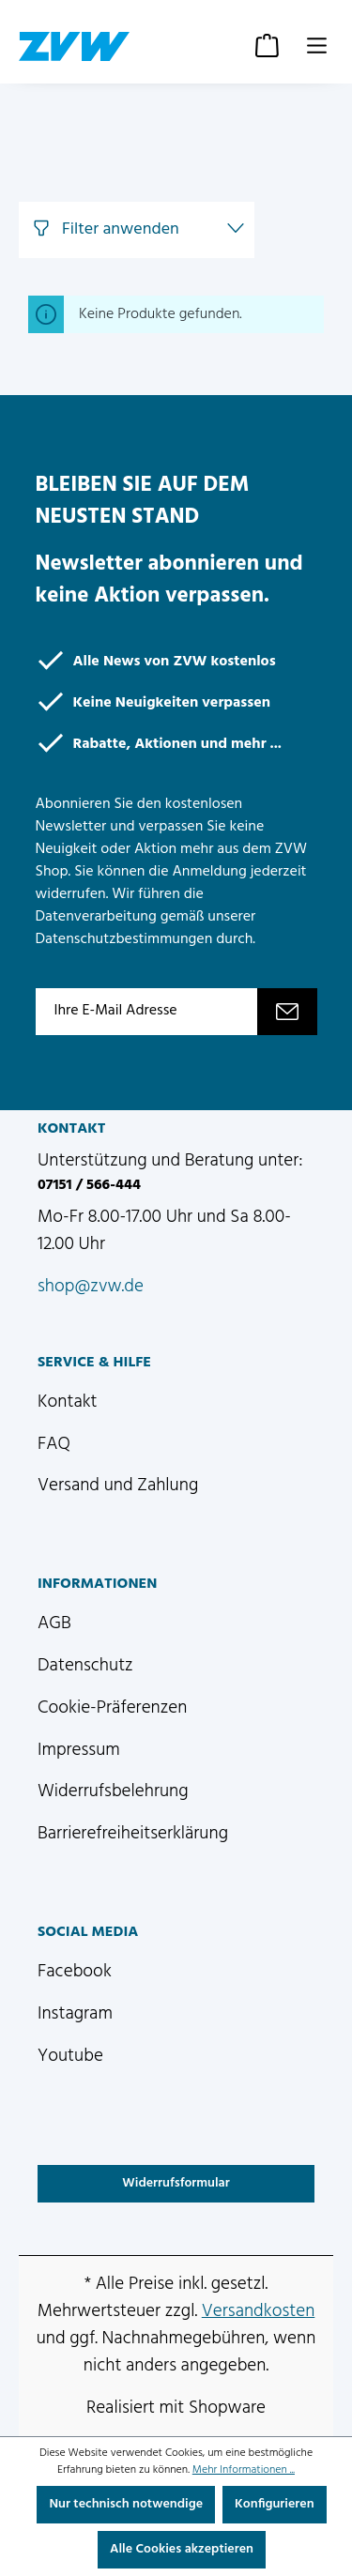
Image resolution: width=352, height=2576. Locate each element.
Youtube (70, 2056)
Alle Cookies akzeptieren (181, 2549)
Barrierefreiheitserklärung (133, 1834)
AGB (54, 1623)
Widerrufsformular (175, 2183)
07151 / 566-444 (89, 1185)
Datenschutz (85, 1666)
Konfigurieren (274, 2504)
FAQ (54, 1444)
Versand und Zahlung (118, 1485)
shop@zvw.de (91, 1287)
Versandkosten (258, 2311)
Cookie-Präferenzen (112, 1708)
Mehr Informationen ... (243, 2470)
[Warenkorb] (267, 46)
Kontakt (68, 1402)
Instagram (75, 2014)
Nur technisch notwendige (126, 2504)
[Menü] (317, 46)
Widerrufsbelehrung (113, 1791)
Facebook (75, 1972)
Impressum (79, 1750)
